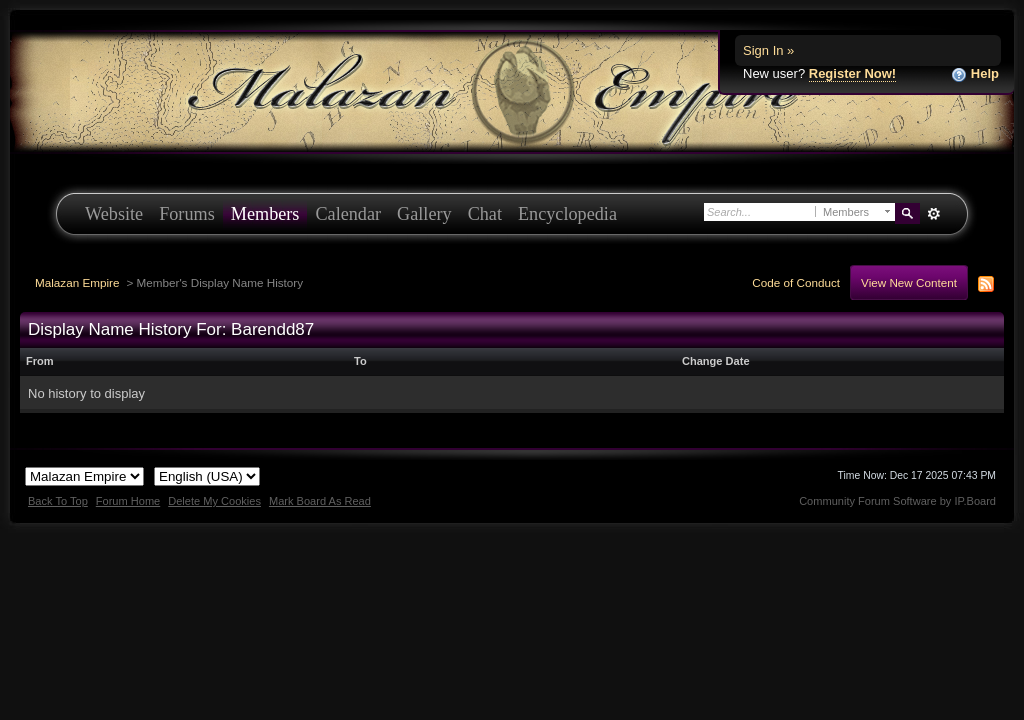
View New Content (909, 282)
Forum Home (128, 501)
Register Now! (852, 73)
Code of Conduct (796, 282)
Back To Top (58, 501)
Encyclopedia (567, 214)
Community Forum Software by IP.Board (897, 501)
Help (975, 74)
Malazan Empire (77, 282)
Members (265, 214)
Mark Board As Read (320, 501)
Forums (187, 214)
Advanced (933, 214)
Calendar (348, 214)
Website (114, 214)
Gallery (424, 214)
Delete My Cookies (214, 501)
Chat (485, 214)
